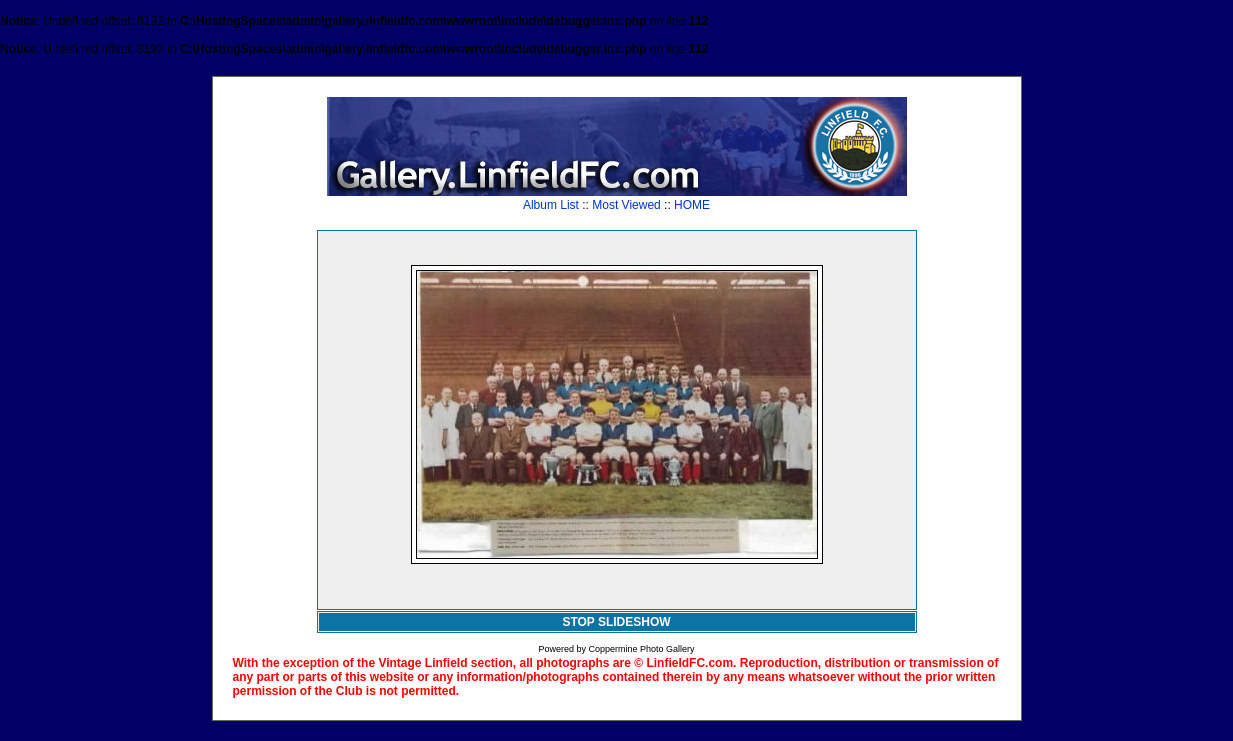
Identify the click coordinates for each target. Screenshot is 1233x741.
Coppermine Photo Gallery (641, 649)
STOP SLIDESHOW (616, 622)
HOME (692, 205)
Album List (551, 205)
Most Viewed (626, 205)
